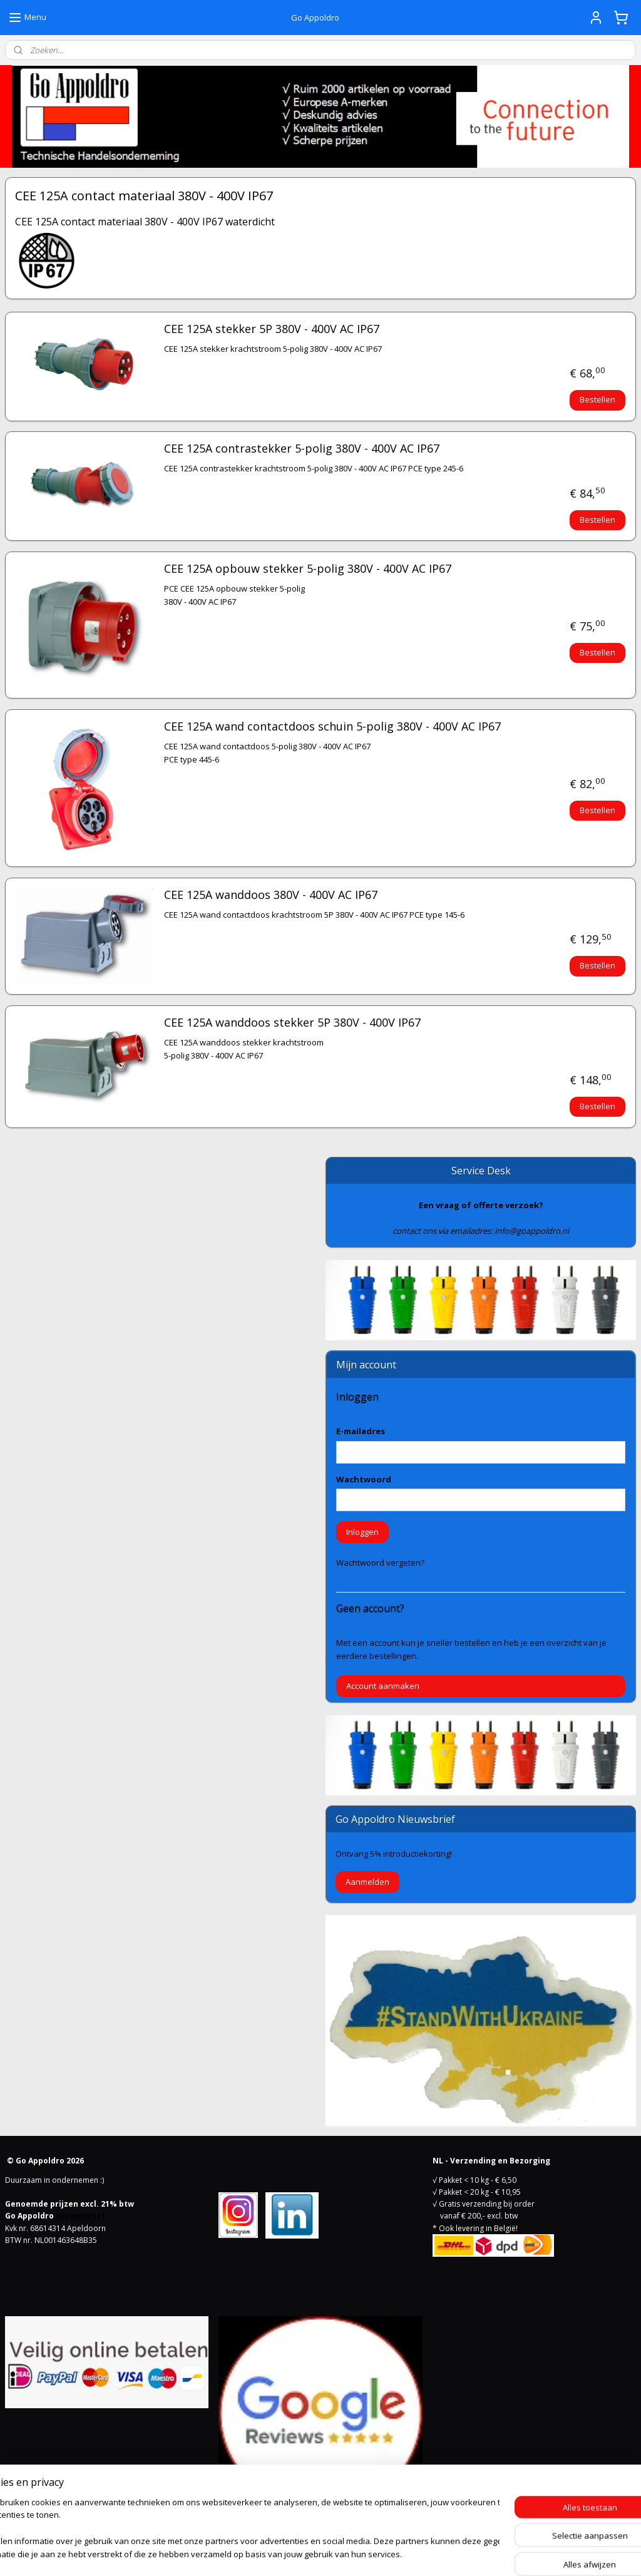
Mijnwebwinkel (454, 2553)
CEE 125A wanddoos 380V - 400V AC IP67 (270, 895)
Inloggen (362, 1531)
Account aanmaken (382, 1685)
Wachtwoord (363, 1479)
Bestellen (597, 399)
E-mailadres (360, 1431)
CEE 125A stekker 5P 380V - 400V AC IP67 (271, 329)
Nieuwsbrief (80, 2215)
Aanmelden (367, 1881)
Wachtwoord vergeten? (380, 1562)
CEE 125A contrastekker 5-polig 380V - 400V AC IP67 (301, 449)
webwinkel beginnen (345, 2553)
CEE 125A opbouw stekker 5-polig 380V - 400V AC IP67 (307, 569)
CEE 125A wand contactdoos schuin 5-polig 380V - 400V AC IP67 (332, 727)
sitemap (271, 2553)
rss (297, 2553)
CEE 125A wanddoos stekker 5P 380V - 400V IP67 (292, 1023)
